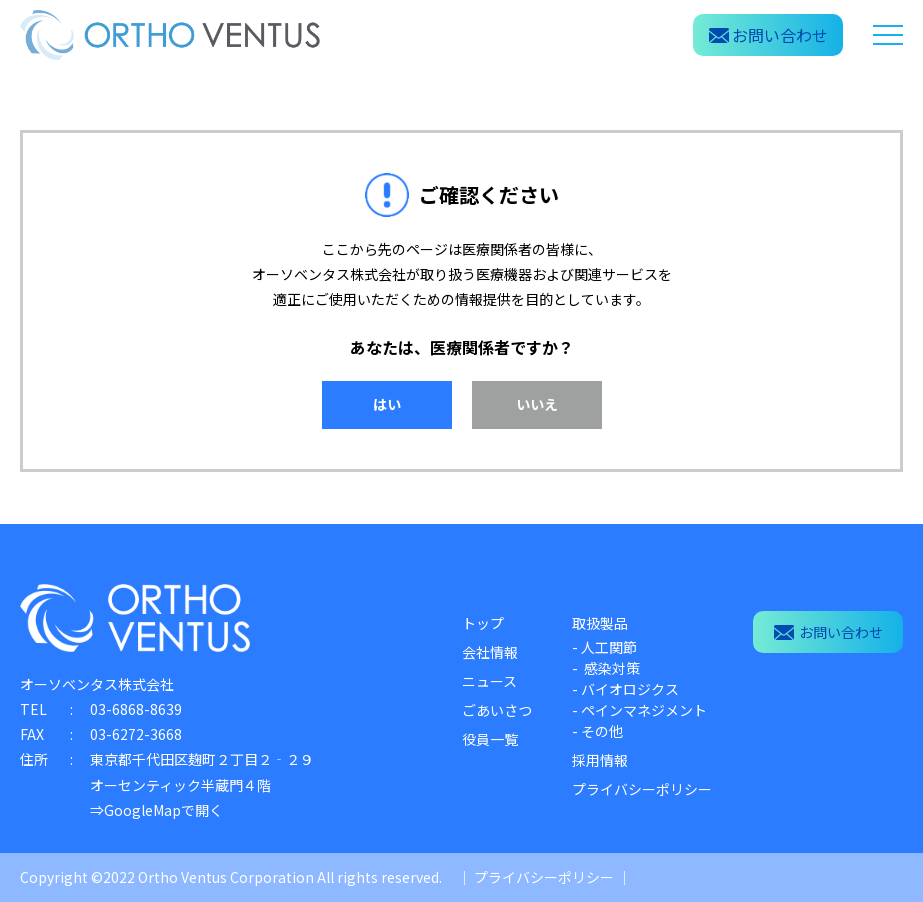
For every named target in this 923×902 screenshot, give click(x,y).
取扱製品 (600, 623)
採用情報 (600, 760)
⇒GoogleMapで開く (156, 810)
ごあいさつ (497, 710)
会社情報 (490, 652)
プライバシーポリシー (642, 789)
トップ (483, 623)
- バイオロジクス (625, 689)
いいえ (537, 404)
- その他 (597, 731)
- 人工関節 (604, 647)
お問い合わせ (828, 632)
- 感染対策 (606, 668)
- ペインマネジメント (639, 710)
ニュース (489, 681)
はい (387, 404)
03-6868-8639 (136, 709)
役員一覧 (490, 739)
